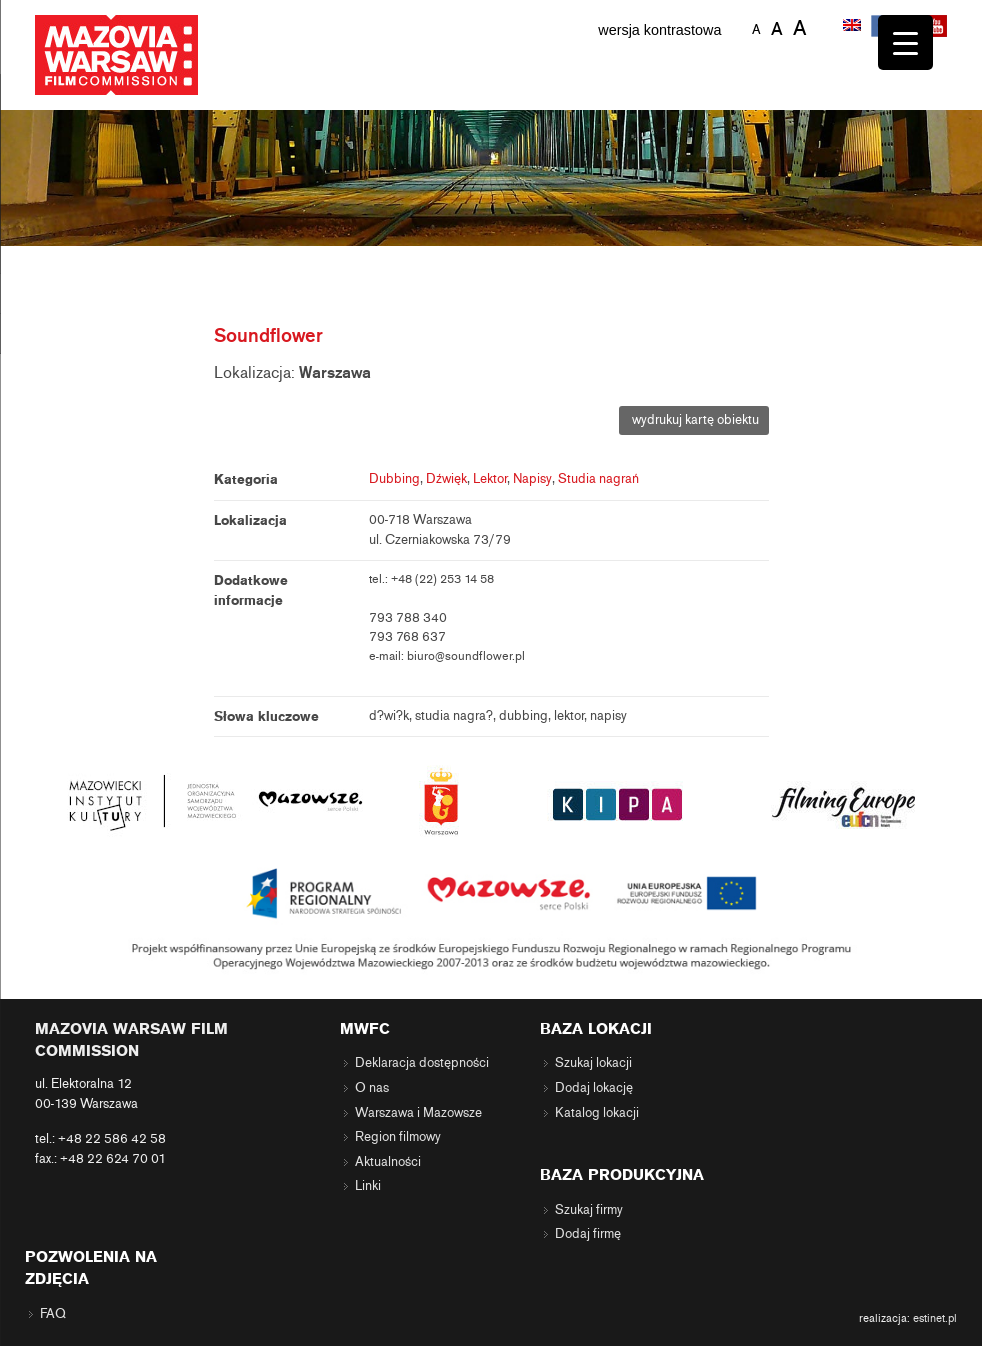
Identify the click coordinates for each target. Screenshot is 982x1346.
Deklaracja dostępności (422, 1063)
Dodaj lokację (594, 1088)
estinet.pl (935, 1318)
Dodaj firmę (588, 1234)
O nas (372, 1088)
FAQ (53, 1314)
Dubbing (394, 479)
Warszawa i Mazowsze (418, 1113)
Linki (368, 1186)
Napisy (532, 479)
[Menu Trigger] (905, 42)
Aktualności (388, 1162)
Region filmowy (398, 1137)
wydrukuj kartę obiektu (694, 420)
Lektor (490, 479)
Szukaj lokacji (593, 1063)
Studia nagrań (598, 479)
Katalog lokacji (597, 1113)
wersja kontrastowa (659, 30)
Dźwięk (446, 479)
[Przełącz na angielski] (854, 27)
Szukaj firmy (589, 1210)
